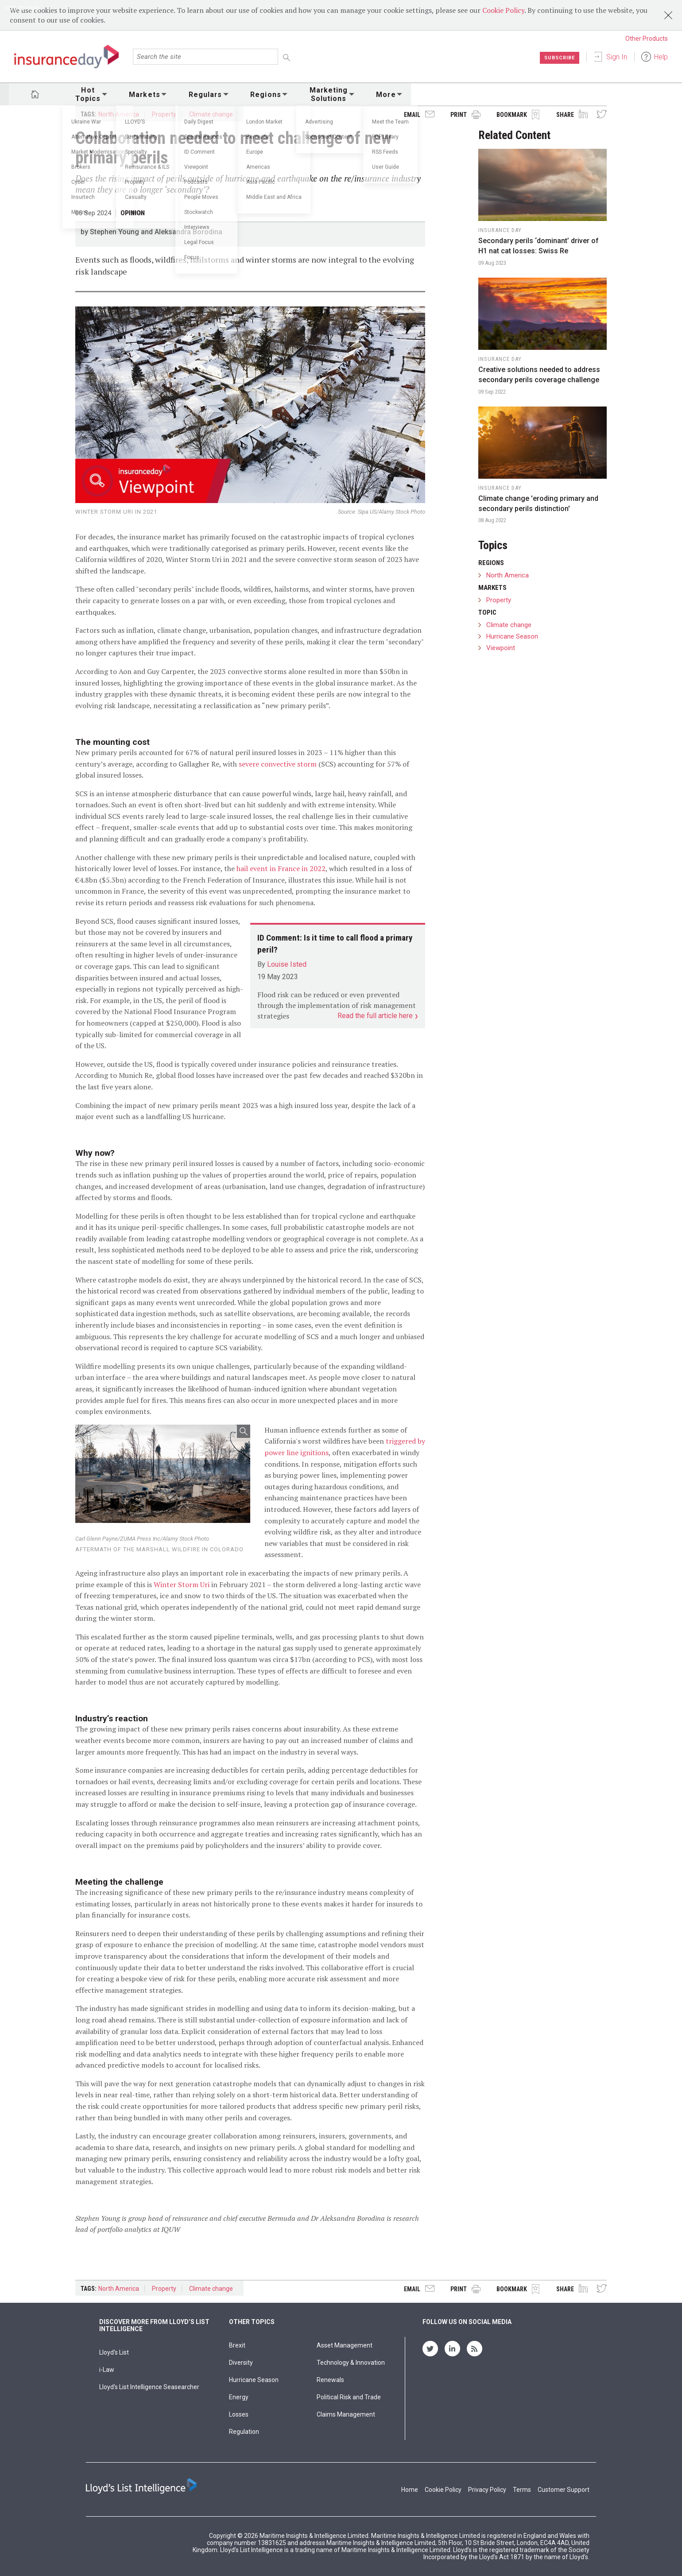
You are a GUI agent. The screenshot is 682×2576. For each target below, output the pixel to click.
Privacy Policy (487, 2489)
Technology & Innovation (351, 2362)
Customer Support (563, 2489)
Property (164, 114)
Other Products (646, 38)
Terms (522, 2489)
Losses (238, 2414)
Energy (238, 2397)
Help (661, 57)
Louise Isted (286, 964)
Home (409, 2489)
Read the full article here (376, 1015)
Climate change (211, 114)
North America (118, 114)
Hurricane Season (512, 636)
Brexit (237, 2345)
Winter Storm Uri (181, 1584)
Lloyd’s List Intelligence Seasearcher (149, 2386)
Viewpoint (500, 648)
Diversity (241, 2362)
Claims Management (346, 2414)
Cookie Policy (503, 10)
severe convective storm (278, 764)
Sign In (616, 57)
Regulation (244, 2431)
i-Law (106, 2369)
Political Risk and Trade (349, 2397)
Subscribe (558, 57)
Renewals (330, 2379)
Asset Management (344, 2345)
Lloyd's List (114, 2352)
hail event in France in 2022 (281, 868)
